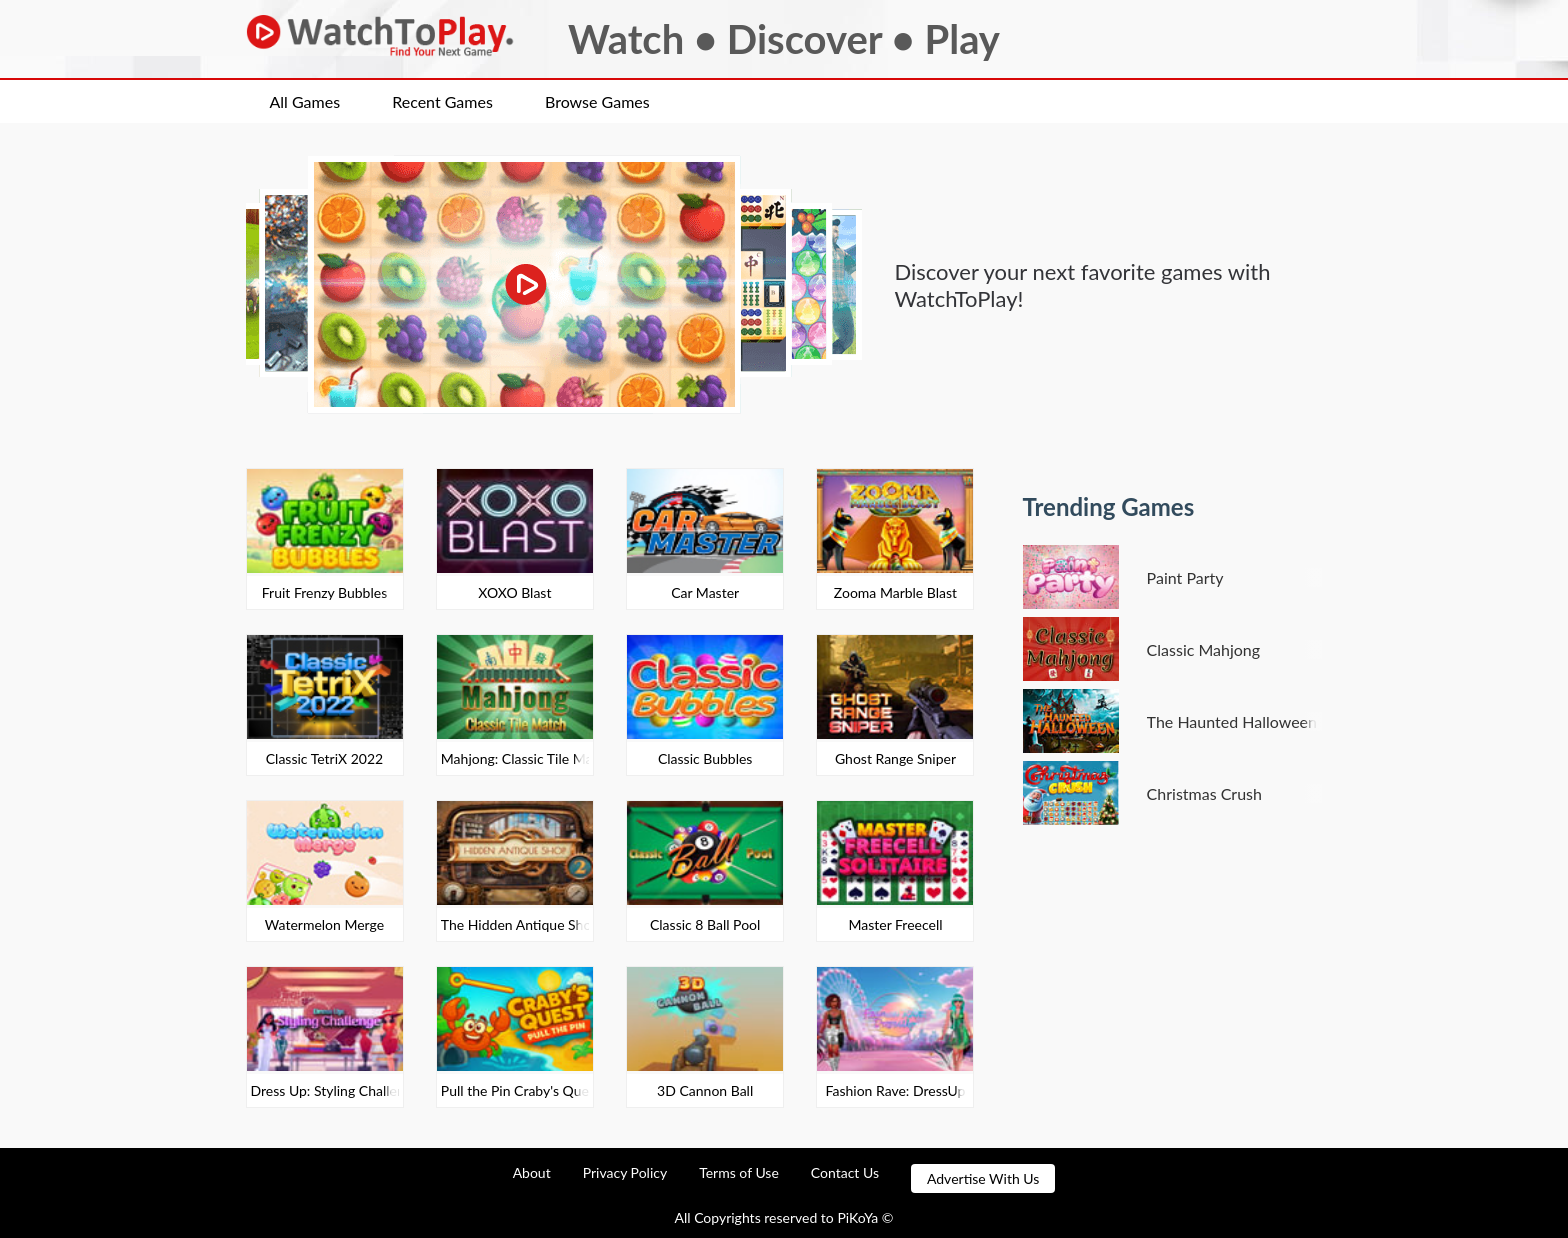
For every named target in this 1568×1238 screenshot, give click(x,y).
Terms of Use (739, 1172)
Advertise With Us (983, 1178)
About (532, 1172)
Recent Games (442, 101)
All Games (305, 101)
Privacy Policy (625, 1172)
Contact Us (845, 1172)
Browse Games (597, 101)
